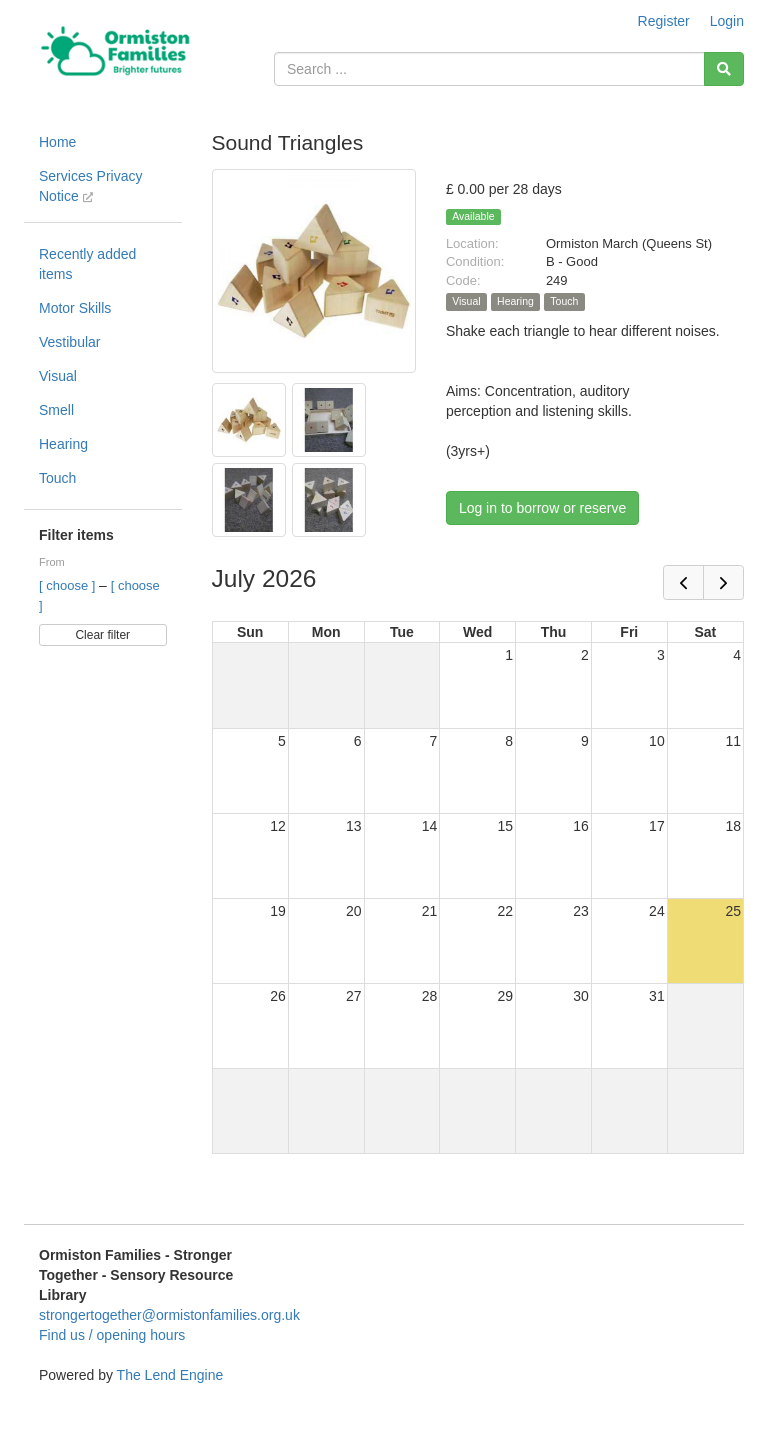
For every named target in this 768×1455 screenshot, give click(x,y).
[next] (723, 582)
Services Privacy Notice (90, 186)
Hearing (63, 444)
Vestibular (69, 342)
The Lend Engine (170, 1375)
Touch (57, 478)
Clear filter (102, 635)
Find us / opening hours (112, 1335)
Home (57, 142)
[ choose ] (69, 585)
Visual (58, 376)
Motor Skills (75, 308)
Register (664, 21)
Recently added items (87, 264)
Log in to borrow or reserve (542, 508)
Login (727, 21)
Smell (56, 410)
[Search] (724, 69)
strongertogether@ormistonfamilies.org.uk (169, 1315)
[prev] (683, 582)
